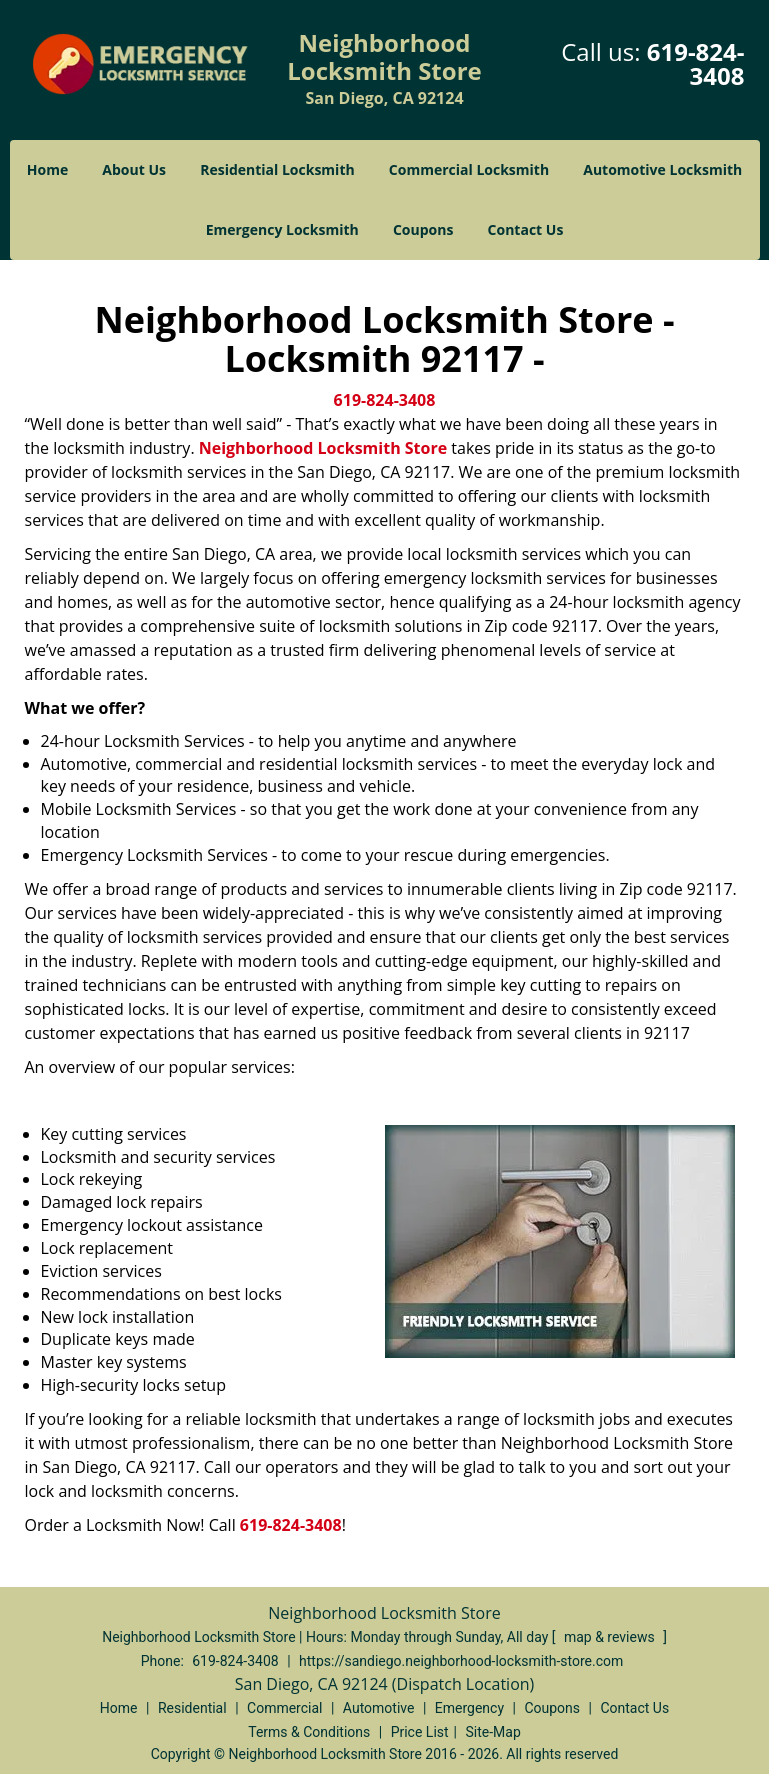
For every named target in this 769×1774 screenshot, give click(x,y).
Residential (192, 1708)
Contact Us (526, 229)
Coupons (423, 229)
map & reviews (611, 1637)
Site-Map (493, 1732)
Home (47, 169)
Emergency (469, 1708)
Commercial (284, 1708)
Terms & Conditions (309, 1732)
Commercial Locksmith (469, 169)
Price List (420, 1732)
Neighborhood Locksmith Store (323, 448)
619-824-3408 (696, 63)
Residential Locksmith (277, 169)
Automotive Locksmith (662, 169)
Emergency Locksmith (282, 229)
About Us (134, 169)
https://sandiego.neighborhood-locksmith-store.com (461, 1661)
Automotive (379, 1708)
